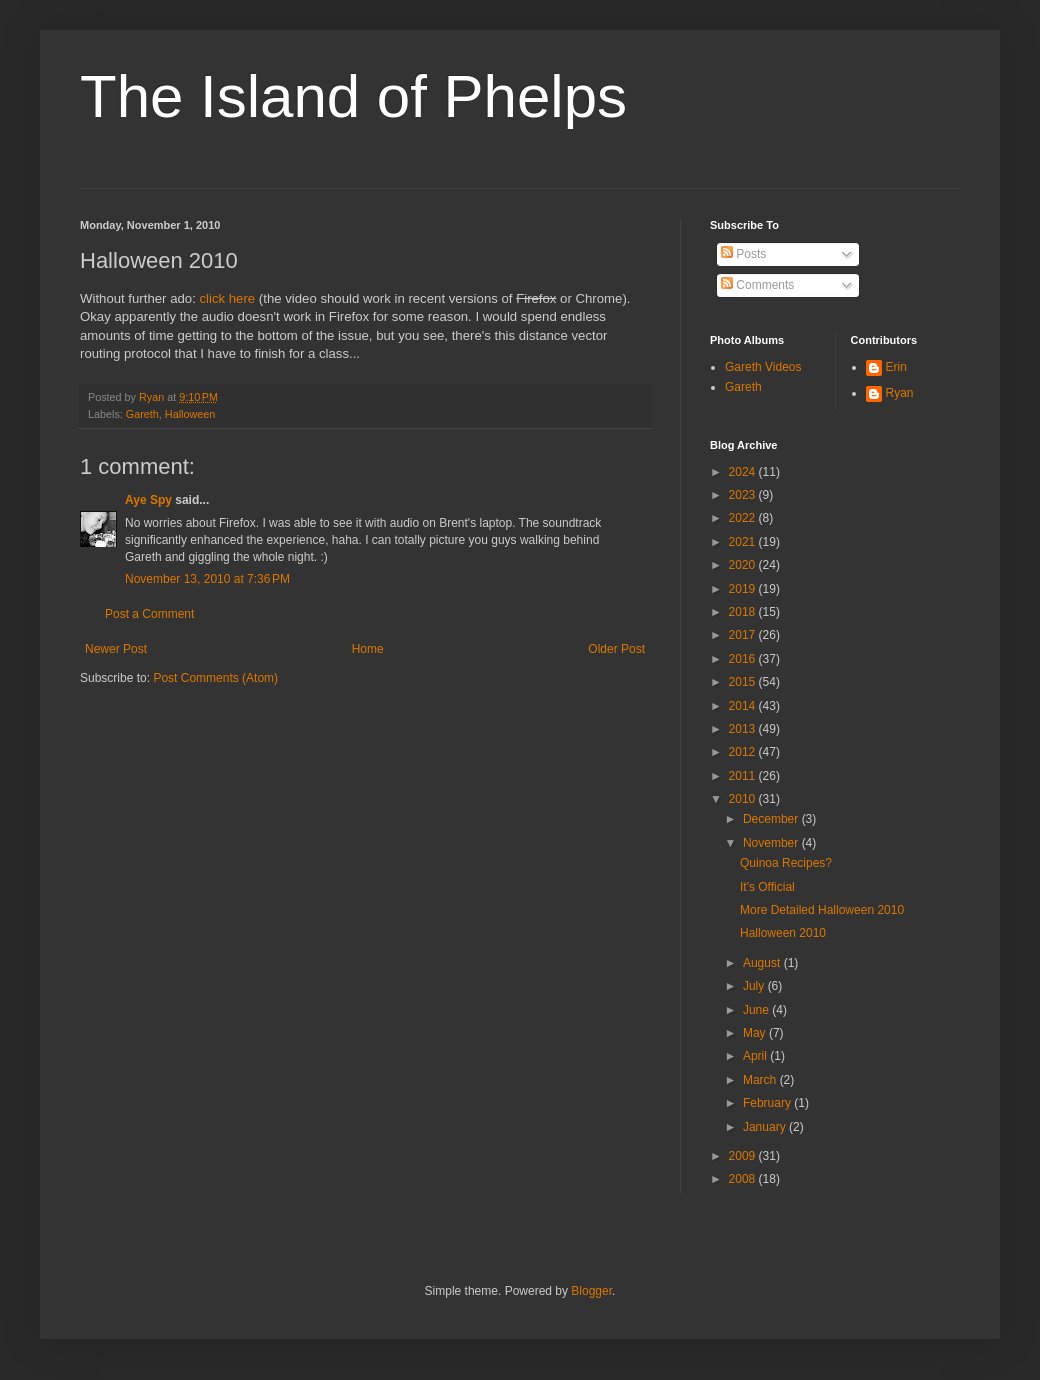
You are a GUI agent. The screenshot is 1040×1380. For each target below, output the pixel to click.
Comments (757, 285)
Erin (896, 367)
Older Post (616, 649)
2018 (744, 612)
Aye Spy (148, 500)
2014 (744, 706)
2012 (744, 752)
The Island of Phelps (353, 96)
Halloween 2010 (783, 933)
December (772, 819)
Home (368, 649)
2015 (744, 682)
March (761, 1080)
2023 (744, 495)
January (766, 1127)
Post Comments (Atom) (215, 678)
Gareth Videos (763, 367)
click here (227, 298)
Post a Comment (149, 614)
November (772, 843)
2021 (744, 542)
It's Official (767, 887)
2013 (744, 729)
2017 (744, 635)
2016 (744, 659)
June (757, 1010)
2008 (744, 1179)
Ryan (900, 393)
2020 (744, 565)
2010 (744, 799)
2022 (744, 518)
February (768, 1103)
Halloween (190, 414)
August (763, 963)
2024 (744, 472)
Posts (743, 254)
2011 (744, 776)
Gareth (142, 414)
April (756, 1056)
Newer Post (116, 649)
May (756, 1033)
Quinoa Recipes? (786, 863)
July (755, 986)
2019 (744, 589)
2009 (744, 1156)
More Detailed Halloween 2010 (822, 910)
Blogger (591, 1291)
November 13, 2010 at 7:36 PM (207, 579)
